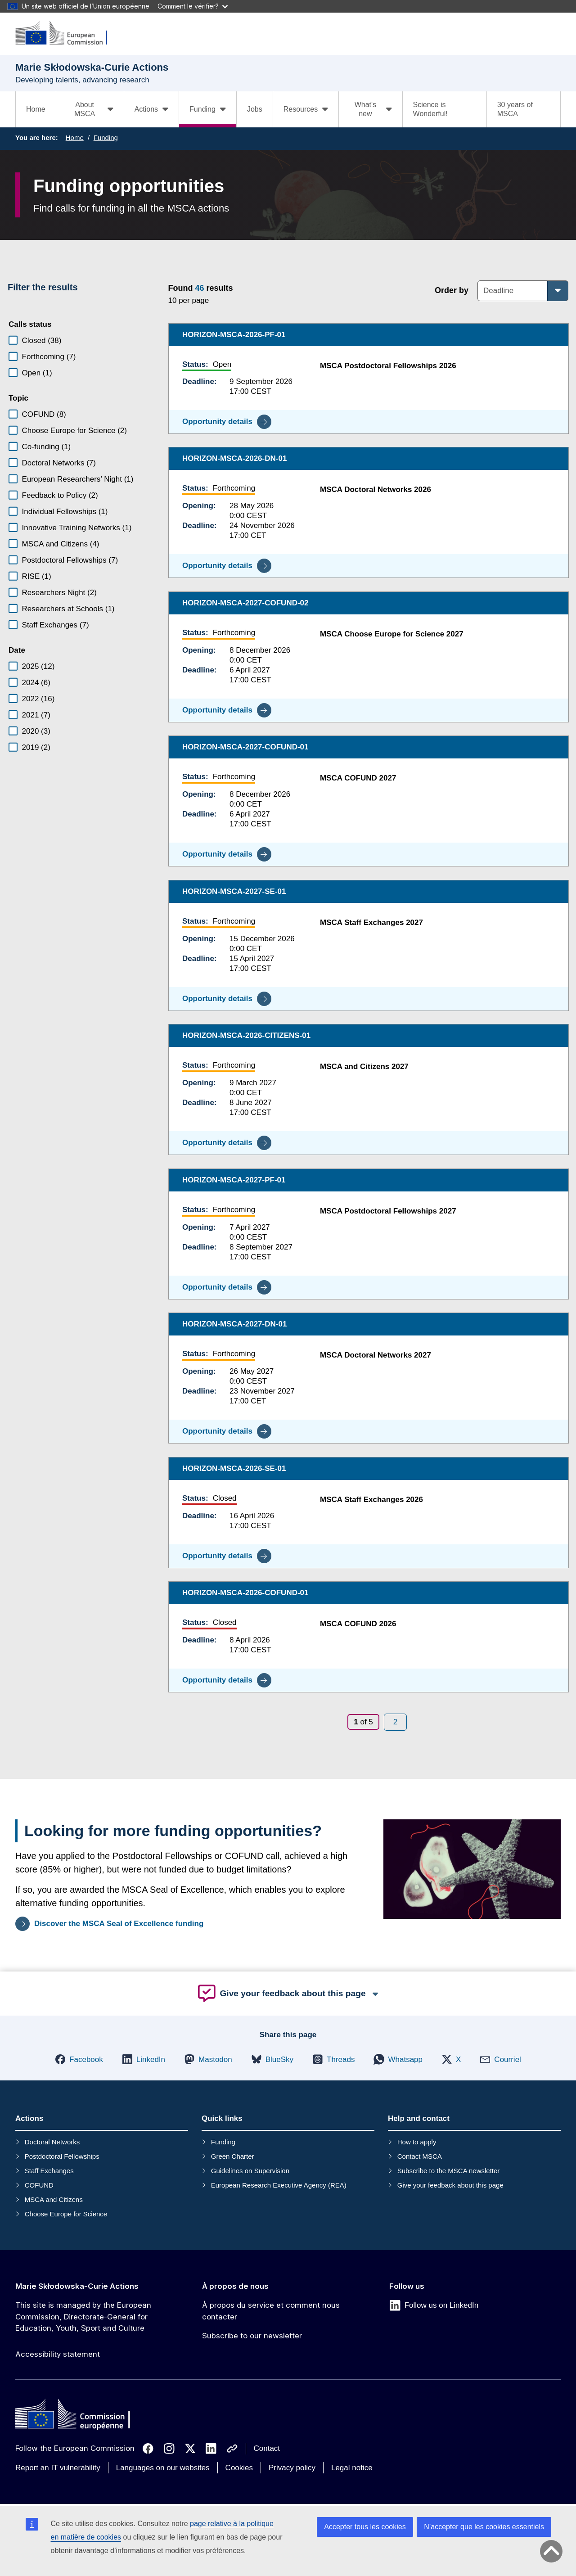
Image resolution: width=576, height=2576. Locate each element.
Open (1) (37, 373)
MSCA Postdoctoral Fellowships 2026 (388, 365)
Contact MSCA (419, 2156)
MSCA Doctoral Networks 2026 (375, 489)
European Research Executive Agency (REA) (278, 2185)
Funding (106, 137)
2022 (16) (38, 699)
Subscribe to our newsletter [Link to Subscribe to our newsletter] (252, 2335)
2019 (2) (36, 747)
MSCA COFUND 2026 (358, 1624)
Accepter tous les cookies (364, 2527)
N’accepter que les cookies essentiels (484, 2527)
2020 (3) (36, 731)
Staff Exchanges (49, 2170)
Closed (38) (42, 340)
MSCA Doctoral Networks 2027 (375, 1355)
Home (35, 109)
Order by (451, 290)
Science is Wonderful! (430, 109)
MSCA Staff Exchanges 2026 (371, 1499)
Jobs (254, 109)
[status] (287, 292)
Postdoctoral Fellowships (62, 2156)
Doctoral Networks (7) (59, 463)
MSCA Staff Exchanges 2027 (371, 922)
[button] (79, 2059)
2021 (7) (36, 715)
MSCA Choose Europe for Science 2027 (392, 633)
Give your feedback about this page (450, 2185)
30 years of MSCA (515, 109)
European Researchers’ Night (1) (78, 479)
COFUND (39, 2185)
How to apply (416, 2142)
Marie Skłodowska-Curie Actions (77, 2286)
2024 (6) (36, 682)
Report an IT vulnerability (57, 2467)
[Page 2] (395, 1722)
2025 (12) (38, 666)
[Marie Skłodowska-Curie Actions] (67, 33)
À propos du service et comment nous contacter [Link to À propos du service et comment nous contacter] (271, 2311)
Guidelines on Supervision (250, 2170)
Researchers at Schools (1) (68, 609)
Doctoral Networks (52, 2142)
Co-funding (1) (46, 446)
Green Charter (232, 2156)
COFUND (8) (44, 414)
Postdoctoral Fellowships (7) (70, 560)
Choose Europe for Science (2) (74, 430)
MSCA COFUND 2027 (358, 778)
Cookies (239, 2467)
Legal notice (352, 2467)
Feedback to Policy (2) (60, 495)
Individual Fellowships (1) (65, 511)
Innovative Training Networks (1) (77, 527)
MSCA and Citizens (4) (60, 544)
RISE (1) (36, 576)
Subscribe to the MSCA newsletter (448, 2170)
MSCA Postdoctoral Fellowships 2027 (388, 1210)
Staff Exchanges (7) (55, 625)
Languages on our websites (163, 2467)
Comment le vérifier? (193, 6)
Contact (267, 2448)
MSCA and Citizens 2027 (364, 1066)
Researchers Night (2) (59, 592)
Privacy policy (292, 2467)
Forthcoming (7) (49, 356)
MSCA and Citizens (54, 2199)
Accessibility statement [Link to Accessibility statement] (57, 2354)
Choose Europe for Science (66, 2214)
